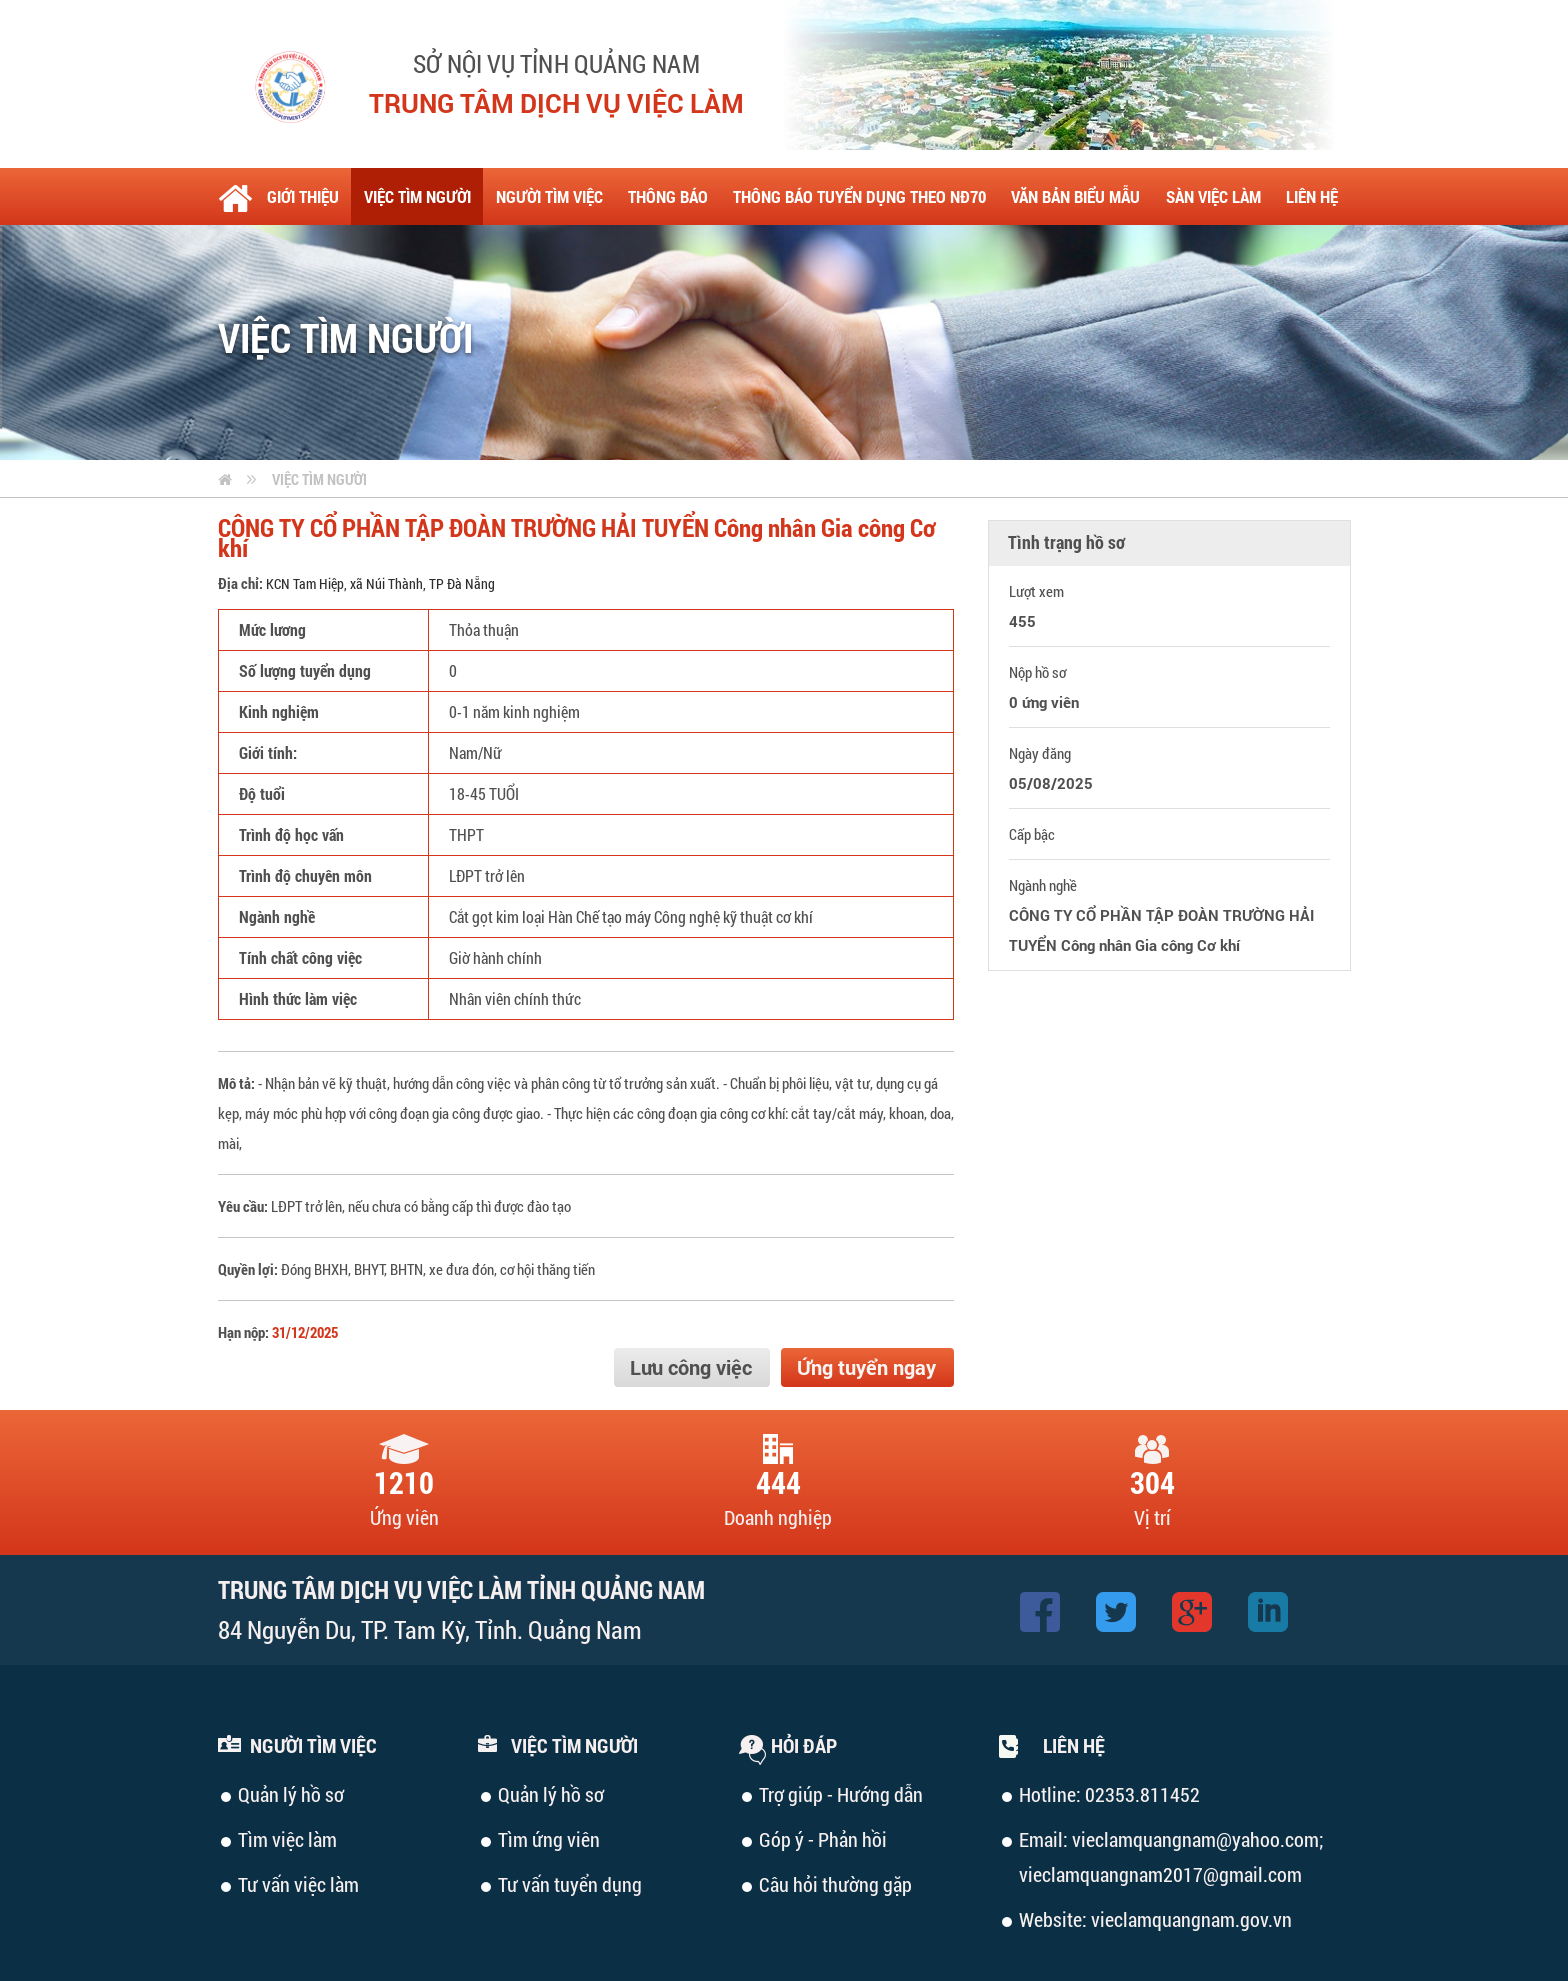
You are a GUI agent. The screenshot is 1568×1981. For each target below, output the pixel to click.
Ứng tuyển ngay (866, 1367)
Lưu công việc (691, 1367)
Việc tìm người (319, 479)
